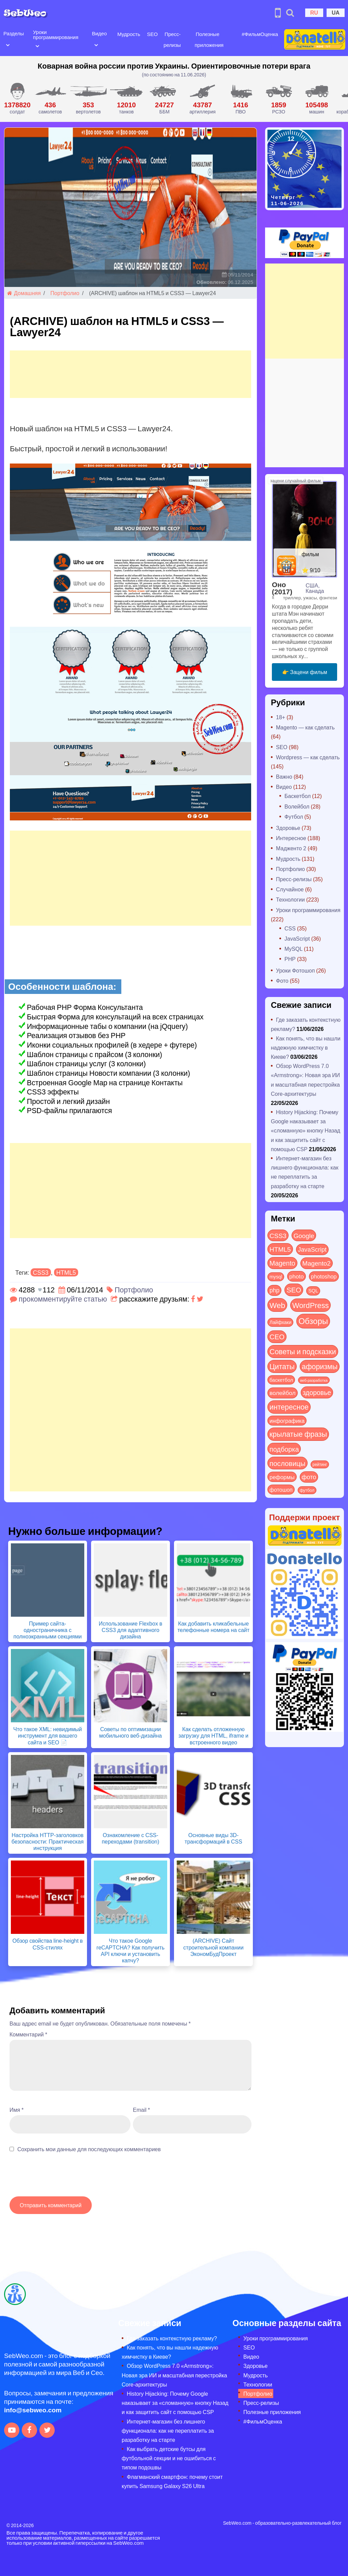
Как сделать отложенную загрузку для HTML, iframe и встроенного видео (213, 1735)
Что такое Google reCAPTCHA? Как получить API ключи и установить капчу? (130, 1950)
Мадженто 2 (291, 848)
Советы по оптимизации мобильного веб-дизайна (130, 1732)
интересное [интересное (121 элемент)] (289, 1406)
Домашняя (24, 292)
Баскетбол (297, 795)
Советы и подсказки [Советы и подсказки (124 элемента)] (302, 1351)
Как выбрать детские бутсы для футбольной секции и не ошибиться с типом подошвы (169, 2458)
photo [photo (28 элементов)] (296, 1276)
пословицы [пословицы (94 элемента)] (287, 1463)
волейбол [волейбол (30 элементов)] (282, 1392)
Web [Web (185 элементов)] (277, 1305)
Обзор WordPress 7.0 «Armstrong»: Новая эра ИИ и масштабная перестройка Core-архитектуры (174, 2375)
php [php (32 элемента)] (274, 1290)
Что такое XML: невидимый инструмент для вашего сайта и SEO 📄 (47, 1735)
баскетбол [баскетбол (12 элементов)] (281, 1379)
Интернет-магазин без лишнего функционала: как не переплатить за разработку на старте (168, 2430)
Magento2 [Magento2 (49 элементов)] (316, 1263)
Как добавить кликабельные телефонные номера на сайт (213, 1626)
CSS (290, 928)
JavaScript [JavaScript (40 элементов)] (312, 1249)
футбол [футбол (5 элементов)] (307, 1490)
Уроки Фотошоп (295, 970)
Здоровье (288, 827)
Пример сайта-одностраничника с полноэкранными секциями (48, 1630)
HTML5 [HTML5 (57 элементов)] (280, 1249)
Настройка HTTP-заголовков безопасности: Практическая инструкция (48, 1841)
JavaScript (297, 938)
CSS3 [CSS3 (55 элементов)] (277, 1235)
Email (141, 2109)
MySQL (293, 948)
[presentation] (61, 2178)
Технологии (290, 899)
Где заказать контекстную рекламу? (172, 2338)
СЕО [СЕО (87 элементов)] (276, 1336)
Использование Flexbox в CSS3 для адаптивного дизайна (130, 1630)
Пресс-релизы (294, 879)
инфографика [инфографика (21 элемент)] (286, 1420)
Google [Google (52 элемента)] (304, 1235)
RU (314, 12)
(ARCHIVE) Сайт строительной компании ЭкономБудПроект (213, 1947)
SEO (152, 34)
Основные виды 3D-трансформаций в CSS (213, 1838)
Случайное (290, 889)
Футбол (293, 816)
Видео (99, 33)
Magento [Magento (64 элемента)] (282, 1263)
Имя (16, 2109)
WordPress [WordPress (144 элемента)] (310, 1305)
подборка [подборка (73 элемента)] (284, 1449)
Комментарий (28, 2034)
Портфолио (64, 292)
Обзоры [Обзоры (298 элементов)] (313, 1321)
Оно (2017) (282, 588)
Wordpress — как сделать (308, 757)
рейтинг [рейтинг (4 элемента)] (320, 1464)
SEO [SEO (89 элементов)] (293, 1289)
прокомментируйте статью (63, 1298)
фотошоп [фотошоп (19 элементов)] (281, 1489)
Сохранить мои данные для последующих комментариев (89, 2149)
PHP (290, 958)
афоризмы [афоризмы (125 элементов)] (319, 1366)
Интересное (291, 837)
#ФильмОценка (260, 34)
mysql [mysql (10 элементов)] (275, 1276)
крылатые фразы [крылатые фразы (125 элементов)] (298, 1433)
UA (336, 12)
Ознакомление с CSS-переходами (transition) (130, 1838)
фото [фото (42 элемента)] (309, 1477)
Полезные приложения (272, 2411)
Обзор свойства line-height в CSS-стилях (47, 1944)
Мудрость (128, 34)
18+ (280, 717)
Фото (282, 980)
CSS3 (41, 1272)
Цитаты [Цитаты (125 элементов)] (282, 1366)
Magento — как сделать (305, 727)
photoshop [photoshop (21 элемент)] (324, 1276)
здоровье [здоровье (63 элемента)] (317, 1392)
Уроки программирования (56, 34)
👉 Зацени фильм (304, 671)
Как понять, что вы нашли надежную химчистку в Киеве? (306, 1047)
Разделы (13, 33)
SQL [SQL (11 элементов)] (313, 1290)
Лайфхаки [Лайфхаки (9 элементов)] (280, 1322)
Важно (284, 776)
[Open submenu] (7, 44)
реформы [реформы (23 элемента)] (282, 1477)
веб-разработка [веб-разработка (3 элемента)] (314, 1380)
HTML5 (66, 1272)
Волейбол (296, 806)
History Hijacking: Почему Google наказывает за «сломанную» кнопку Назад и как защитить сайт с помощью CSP (305, 1130)
